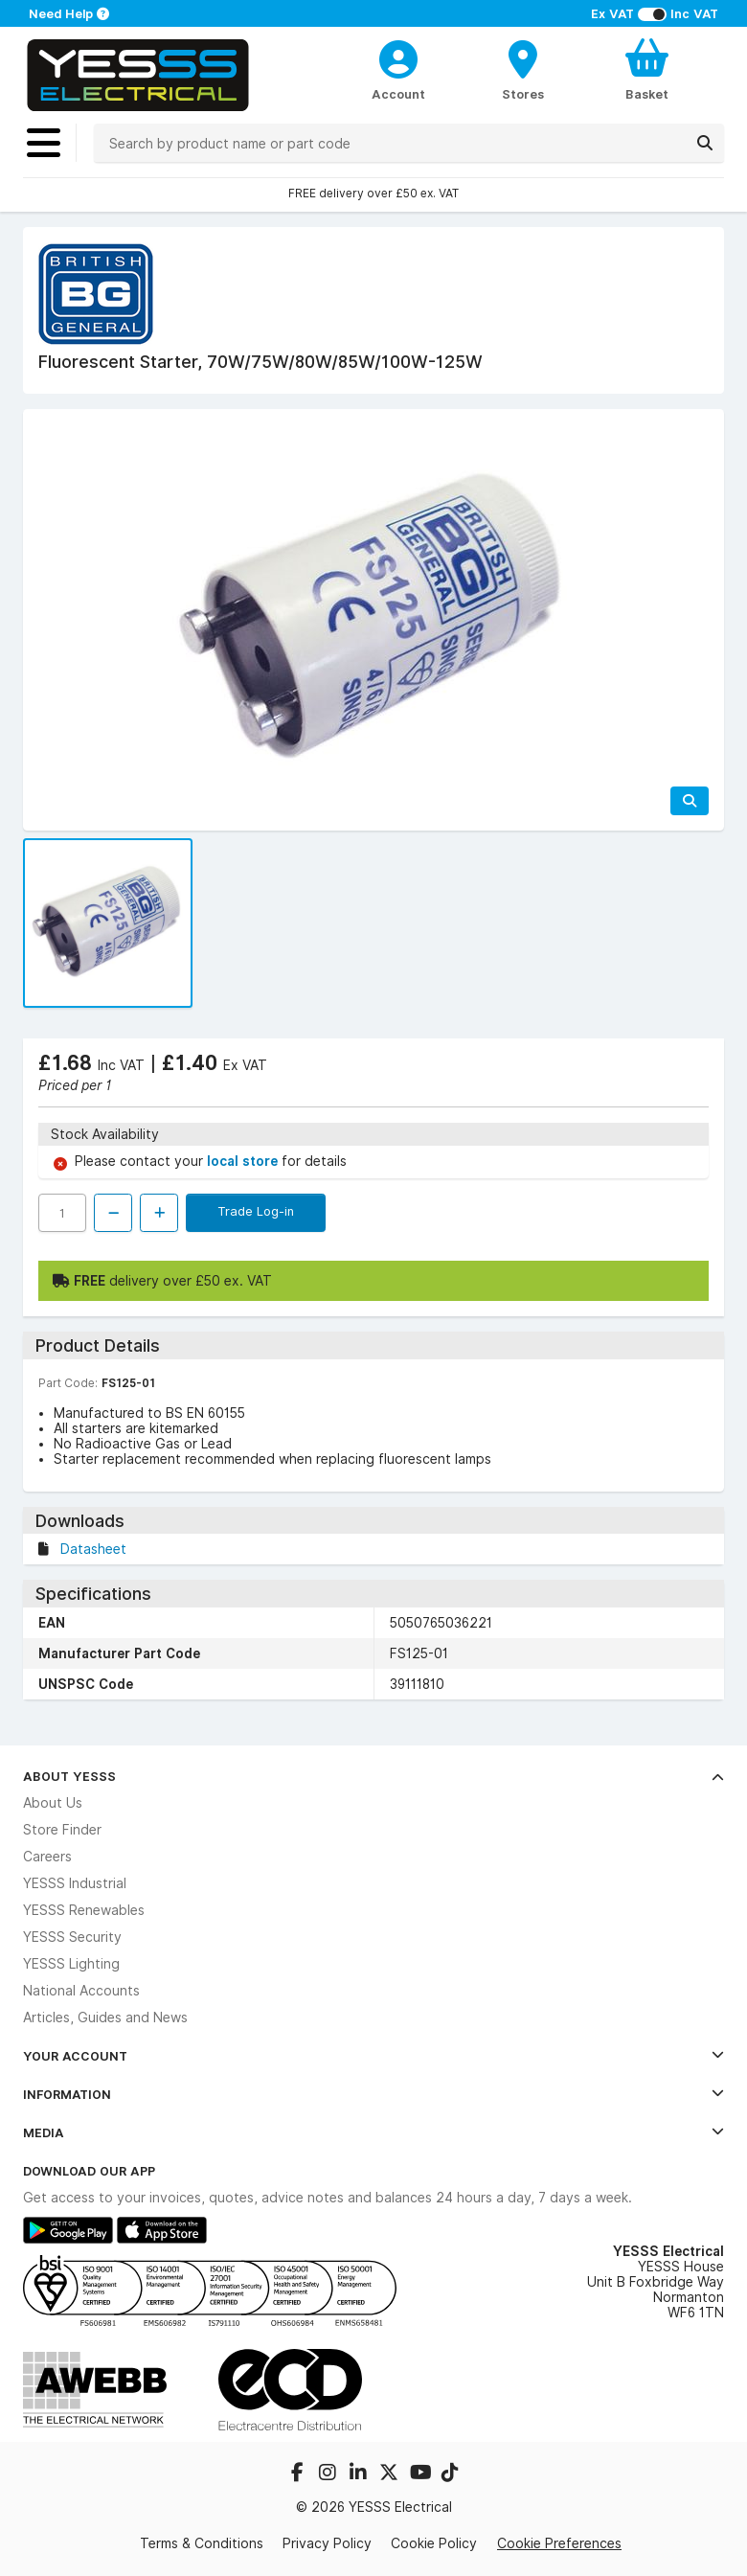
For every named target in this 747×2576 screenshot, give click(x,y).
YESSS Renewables (84, 1910)
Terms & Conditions (201, 2543)
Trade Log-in (255, 1211)
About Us (52, 1803)
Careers (47, 1856)
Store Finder (62, 1829)
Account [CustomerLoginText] (398, 94)
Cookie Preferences (559, 2543)
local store (244, 1161)
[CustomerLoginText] (398, 56)
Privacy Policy (327, 2543)
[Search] (705, 143)
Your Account (373, 2055)
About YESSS (373, 1776)
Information (373, 2094)
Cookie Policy (434, 2543)
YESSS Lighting (71, 1964)
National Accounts (81, 1990)
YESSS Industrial (74, 1883)
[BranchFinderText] (522, 68)
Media (373, 2132)
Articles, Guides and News (105, 2017)
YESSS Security (72, 1937)
